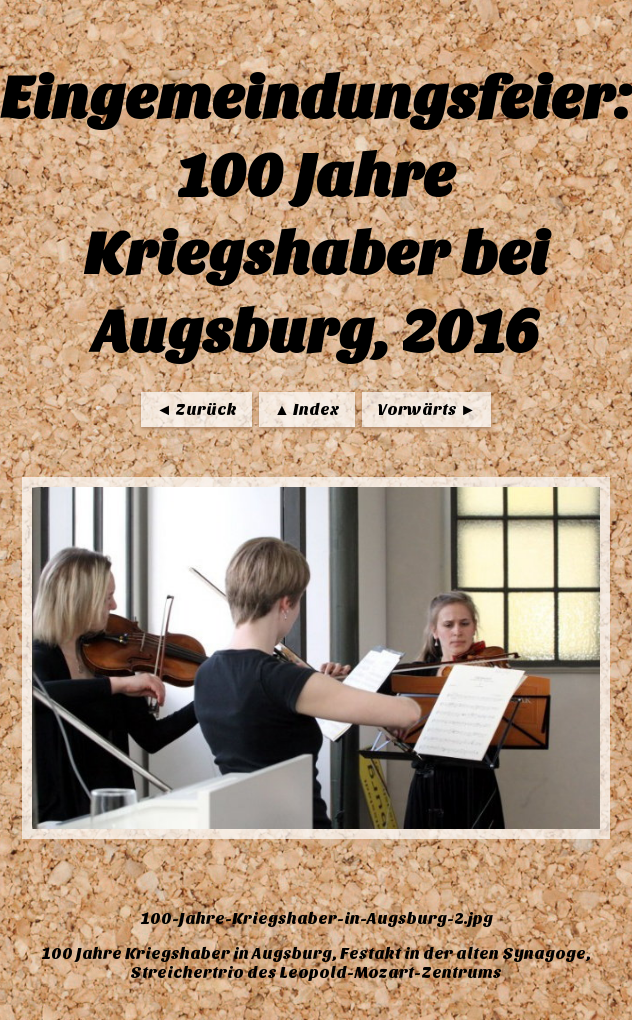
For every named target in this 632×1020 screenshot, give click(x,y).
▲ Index (307, 409)
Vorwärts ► (426, 409)
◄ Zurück (196, 409)
